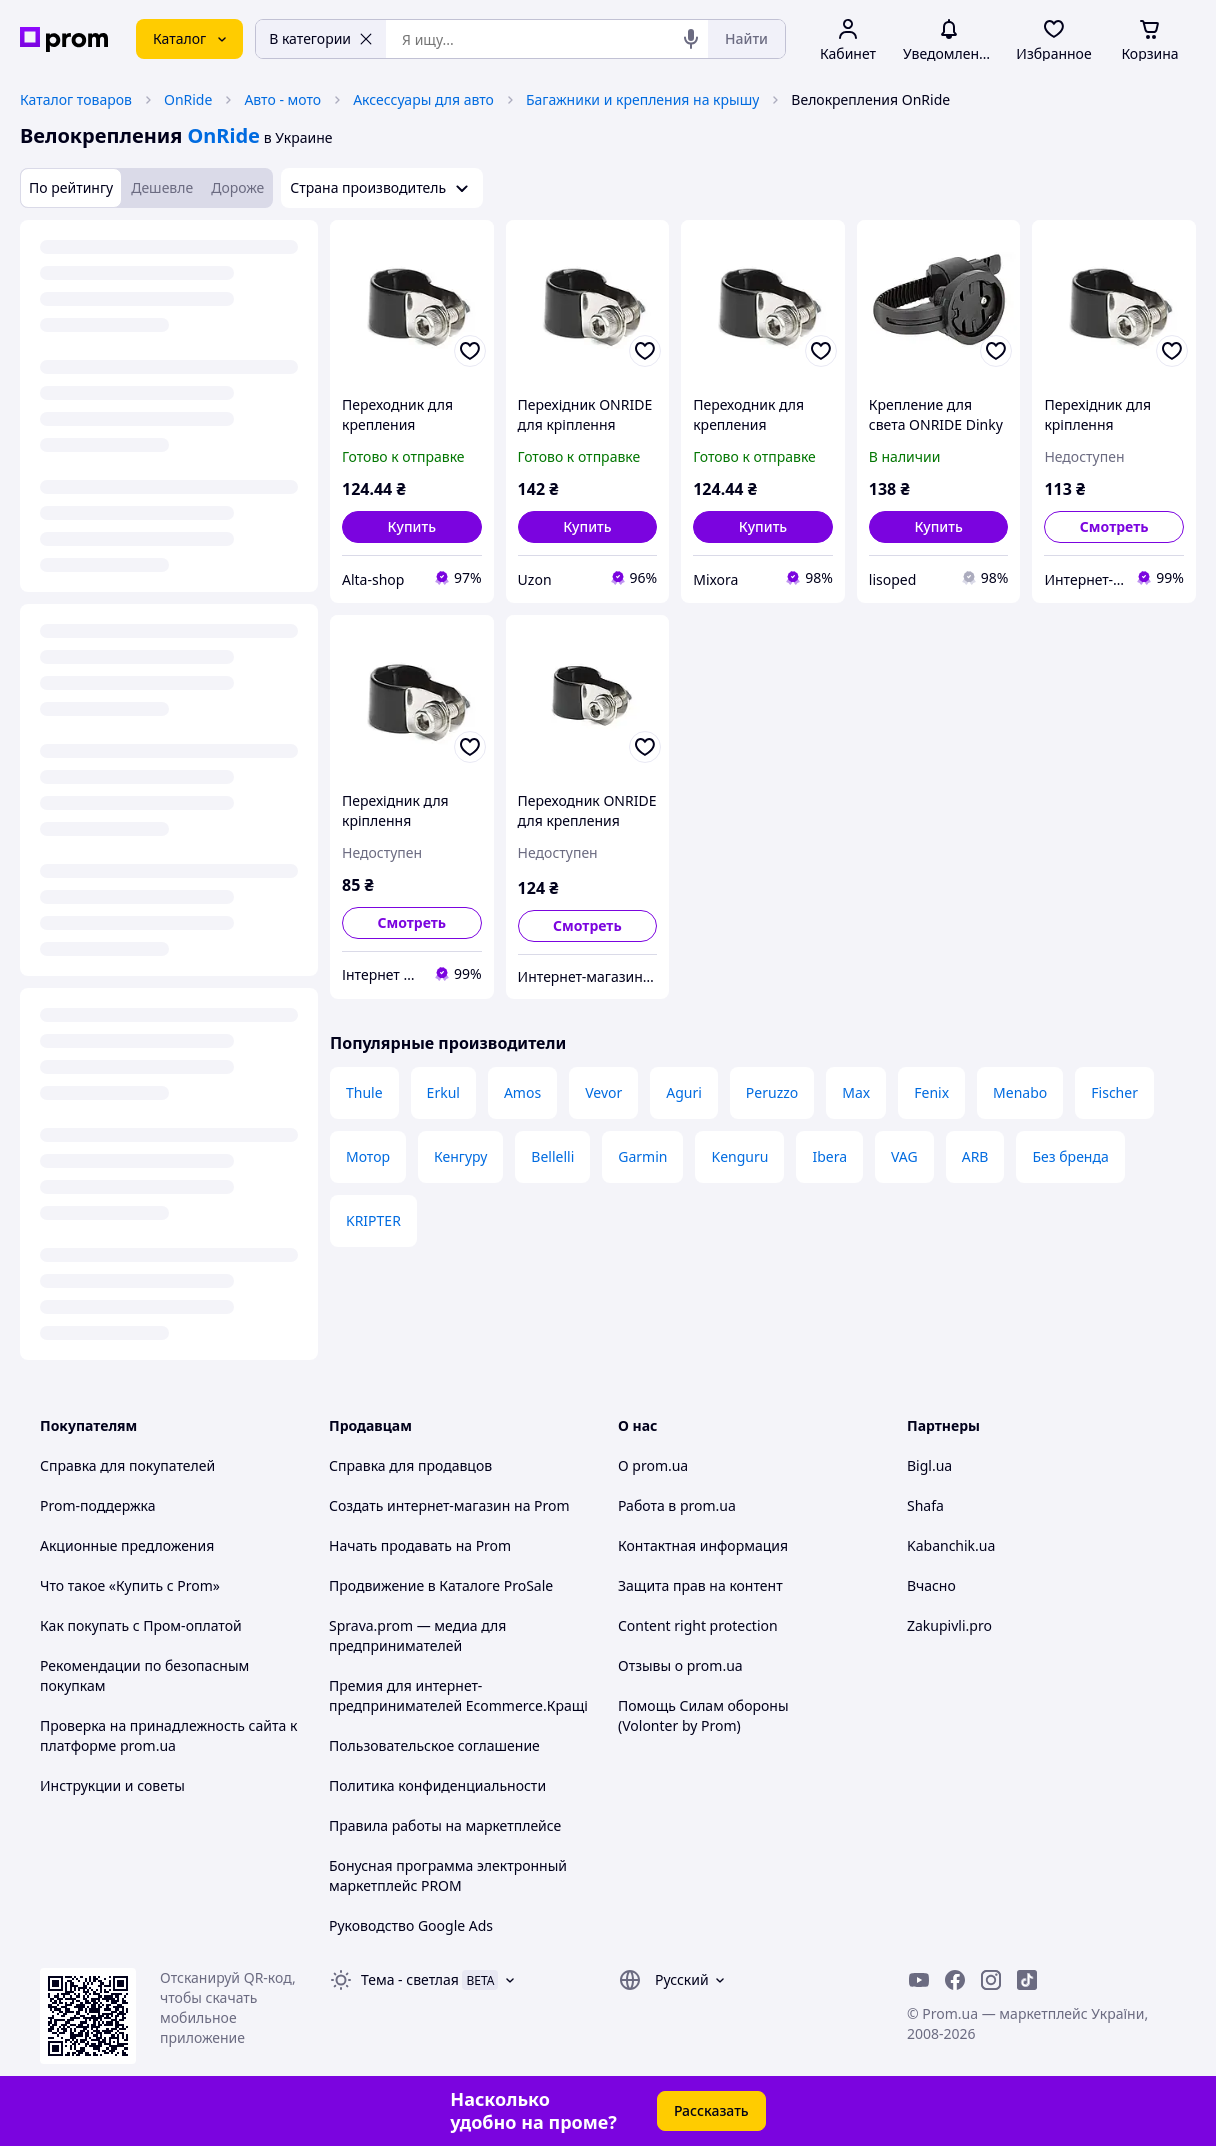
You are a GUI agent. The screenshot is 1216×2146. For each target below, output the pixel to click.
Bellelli (552, 1156)
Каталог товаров (76, 99)
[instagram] (991, 1980)
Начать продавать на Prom (420, 1545)
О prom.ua (653, 1465)
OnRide (188, 99)
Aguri (684, 1092)
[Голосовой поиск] (691, 39)
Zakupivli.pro (949, 1625)
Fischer (1114, 1092)
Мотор (368, 1156)
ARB (975, 1156)
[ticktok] (1027, 1980)
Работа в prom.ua (677, 1505)
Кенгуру (460, 1156)
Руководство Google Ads (411, 1925)
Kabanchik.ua (951, 1545)
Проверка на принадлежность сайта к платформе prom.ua (168, 1735)
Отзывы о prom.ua (680, 1665)
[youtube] (919, 1980)
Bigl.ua (929, 1465)
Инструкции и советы (112, 1785)
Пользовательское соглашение (434, 1745)
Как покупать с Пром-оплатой (141, 1625)
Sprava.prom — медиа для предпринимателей (417, 1635)
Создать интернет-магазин (419, 1505)
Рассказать (711, 2110)
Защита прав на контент (700, 1585)
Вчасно (931, 1585)
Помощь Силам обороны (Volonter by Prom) (703, 1715)
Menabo (1020, 1092)
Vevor (603, 1092)
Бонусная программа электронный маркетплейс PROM (448, 1875)
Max (856, 1092)
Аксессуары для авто (423, 99)
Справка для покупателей (127, 1465)
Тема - (410, 1979)
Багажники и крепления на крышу (642, 99)
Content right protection (698, 1625)
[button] (412, 527)
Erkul (443, 1092)
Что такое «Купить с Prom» (130, 1585)
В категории (321, 38)
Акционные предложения (127, 1545)
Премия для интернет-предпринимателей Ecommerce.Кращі (458, 1695)
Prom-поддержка (98, 1505)
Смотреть (1114, 526)
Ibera (829, 1156)
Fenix (931, 1092)
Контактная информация (703, 1545)
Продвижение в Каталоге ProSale (441, 1585)
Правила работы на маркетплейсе (445, 1825)
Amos (522, 1092)
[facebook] (955, 1980)
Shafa (925, 1505)
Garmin (642, 1156)
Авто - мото (282, 99)
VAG (904, 1156)
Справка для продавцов (410, 1465)
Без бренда (1070, 1156)
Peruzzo (772, 1092)
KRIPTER (373, 1220)
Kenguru (739, 1156)
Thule (364, 1092)
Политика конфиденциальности (437, 1785)
